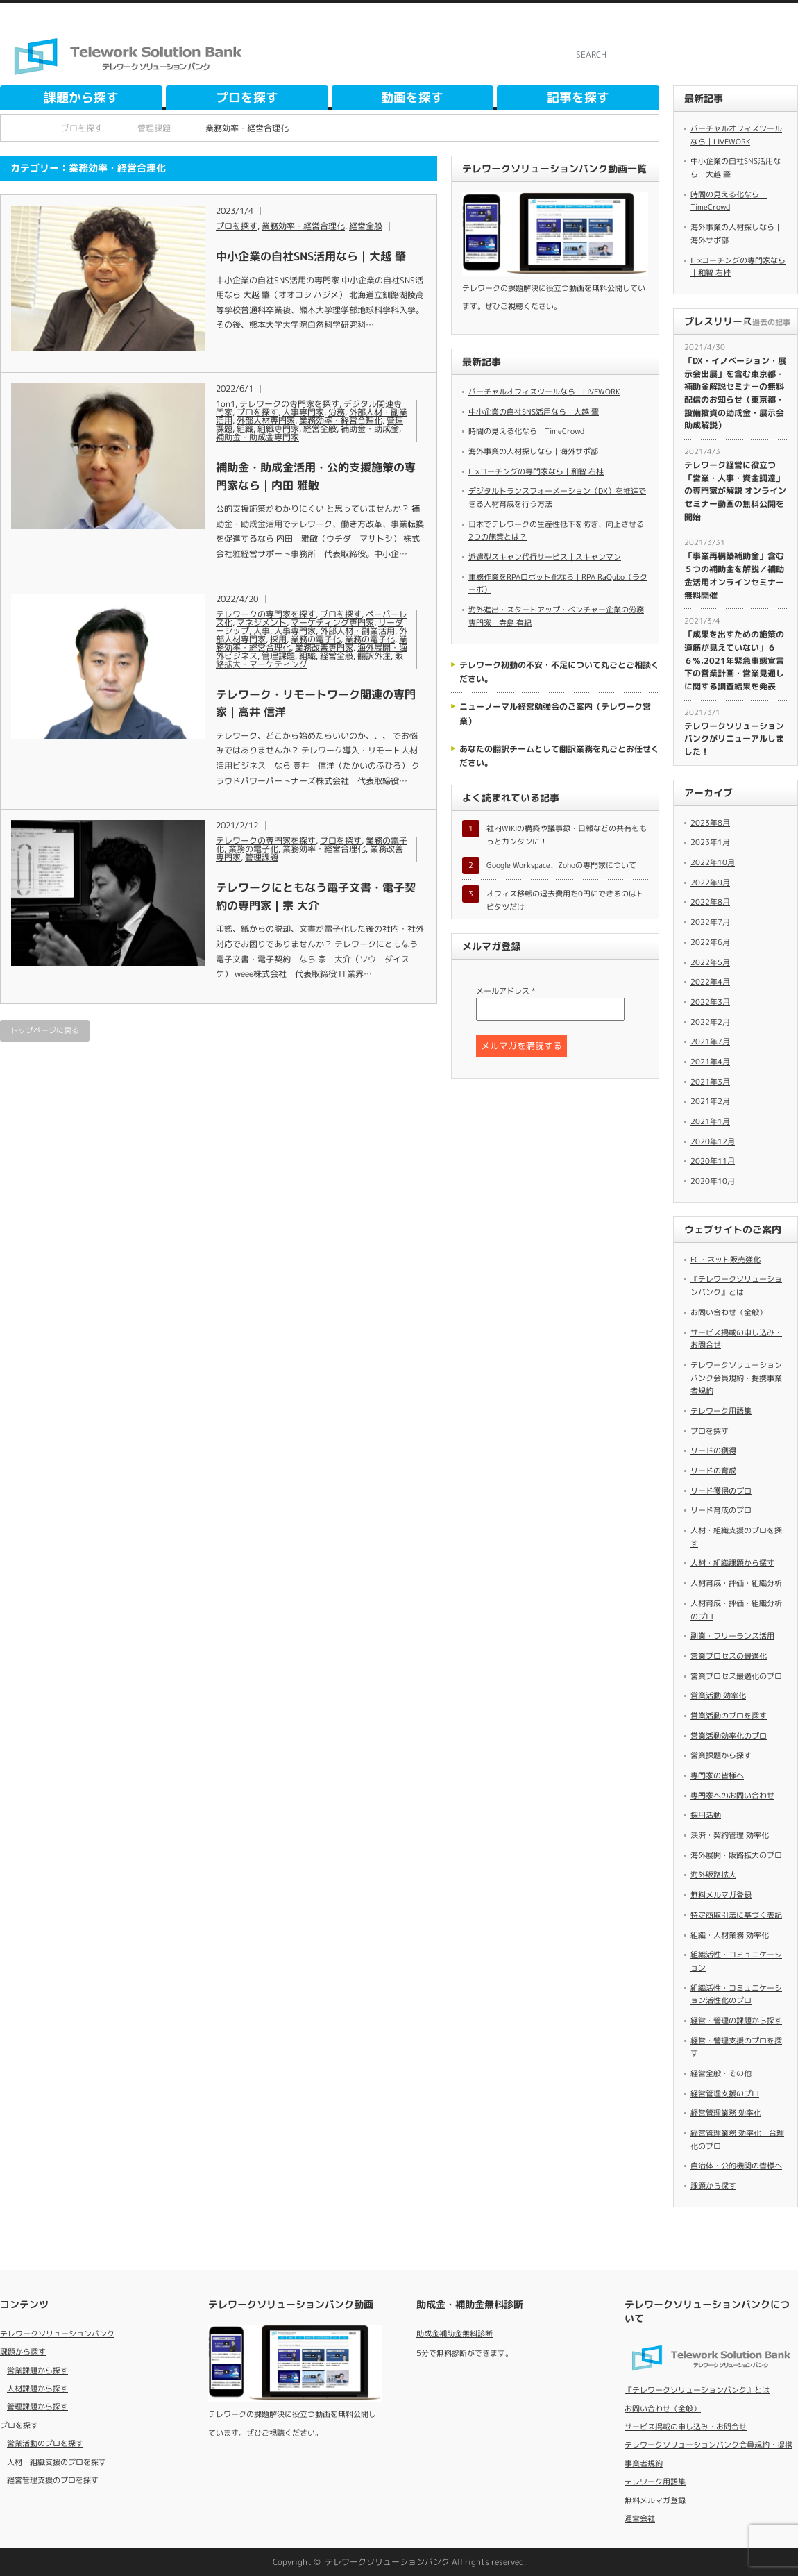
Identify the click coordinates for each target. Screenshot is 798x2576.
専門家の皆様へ (717, 1775)
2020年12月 (712, 1141)
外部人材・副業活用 (357, 631)
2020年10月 (712, 1181)
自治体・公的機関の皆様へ (736, 2165)
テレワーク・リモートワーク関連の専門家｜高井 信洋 (316, 703)
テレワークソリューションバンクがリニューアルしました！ (734, 739)
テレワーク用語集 (721, 1410)
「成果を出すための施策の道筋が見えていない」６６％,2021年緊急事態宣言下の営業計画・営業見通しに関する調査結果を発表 (734, 660)
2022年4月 (710, 981)
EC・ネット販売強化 (725, 1259)
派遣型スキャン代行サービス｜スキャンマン (544, 556)
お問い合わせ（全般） (728, 1312)
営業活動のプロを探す (728, 1715)
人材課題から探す (37, 2388)
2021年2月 (710, 1101)
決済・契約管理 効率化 (729, 1835)
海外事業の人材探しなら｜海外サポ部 (533, 451)
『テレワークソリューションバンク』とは (697, 2389)
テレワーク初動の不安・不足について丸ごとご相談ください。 (559, 672)
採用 (278, 639)
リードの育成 (713, 1470)
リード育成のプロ (721, 1510)
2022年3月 (710, 1001)
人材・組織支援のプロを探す (56, 2462)
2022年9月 (710, 882)
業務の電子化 (316, 639)
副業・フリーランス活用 (732, 1635)
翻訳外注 (374, 656)
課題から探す (81, 97)
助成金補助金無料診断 (454, 2333)
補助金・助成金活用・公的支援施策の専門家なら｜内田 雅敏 (316, 476)
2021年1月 (710, 1121)
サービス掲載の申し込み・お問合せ (686, 2426)
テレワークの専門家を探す (289, 404)
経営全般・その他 (721, 2073)
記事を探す (578, 97)
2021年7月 (710, 1041)
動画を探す (412, 97)
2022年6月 (710, 942)
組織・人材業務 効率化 (729, 1935)
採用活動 (705, 1815)
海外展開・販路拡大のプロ (736, 1855)
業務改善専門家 (324, 647)
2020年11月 (712, 1160)
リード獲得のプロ (721, 1490)
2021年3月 (710, 1081)
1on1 (225, 404)
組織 (245, 429)
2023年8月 (710, 822)
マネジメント (262, 622)
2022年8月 (710, 902)
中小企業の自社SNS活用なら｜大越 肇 (311, 256)
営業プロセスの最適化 (728, 1656)
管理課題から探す (37, 2406)
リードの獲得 (713, 1450)
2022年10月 (712, 862)
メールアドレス (506, 990)
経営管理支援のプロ (724, 2093)
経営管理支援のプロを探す (53, 2480)
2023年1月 (710, 842)
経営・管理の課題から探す (736, 2020)
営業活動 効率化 (718, 1695)
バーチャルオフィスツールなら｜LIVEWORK (544, 391)
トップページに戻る (44, 1030)
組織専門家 (278, 429)
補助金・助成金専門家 (257, 437)
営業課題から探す (721, 1755)
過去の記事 (771, 322)
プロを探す (247, 97)
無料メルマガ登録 (721, 1894)
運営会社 (640, 2518)
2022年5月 (710, 962)
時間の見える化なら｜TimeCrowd (526, 431)
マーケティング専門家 (332, 622)
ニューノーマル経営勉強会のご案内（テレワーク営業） (555, 713)
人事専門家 (303, 412)
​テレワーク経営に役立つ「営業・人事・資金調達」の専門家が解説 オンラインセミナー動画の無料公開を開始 (735, 491)
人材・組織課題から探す (732, 1563)
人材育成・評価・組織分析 (736, 1583)
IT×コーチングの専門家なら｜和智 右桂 (536, 471)
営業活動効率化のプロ (728, 1735)
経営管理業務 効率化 (725, 2112)
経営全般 (365, 226)
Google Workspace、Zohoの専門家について (561, 865)
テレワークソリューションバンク (57, 2333)
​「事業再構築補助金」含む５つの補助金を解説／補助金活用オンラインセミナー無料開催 (734, 575)
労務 (336, 412)
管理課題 (278, 656)
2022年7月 (710, 922)
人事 (261, 631)
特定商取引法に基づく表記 (736, 1915)
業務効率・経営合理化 (303, 226)
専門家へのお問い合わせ (732, 1795)
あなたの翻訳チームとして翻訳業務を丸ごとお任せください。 (559, 756)
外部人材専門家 (266, 420)
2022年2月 (710, 1022)
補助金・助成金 (370, 429)
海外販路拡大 (713, 1874)
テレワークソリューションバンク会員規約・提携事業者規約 (736, 1378)
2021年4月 (710, 1061)
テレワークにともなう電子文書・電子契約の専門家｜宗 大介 (316, 896)
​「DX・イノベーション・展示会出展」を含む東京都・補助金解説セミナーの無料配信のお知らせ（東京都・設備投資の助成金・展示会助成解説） (735, 393)
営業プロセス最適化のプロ (736, 1676)
